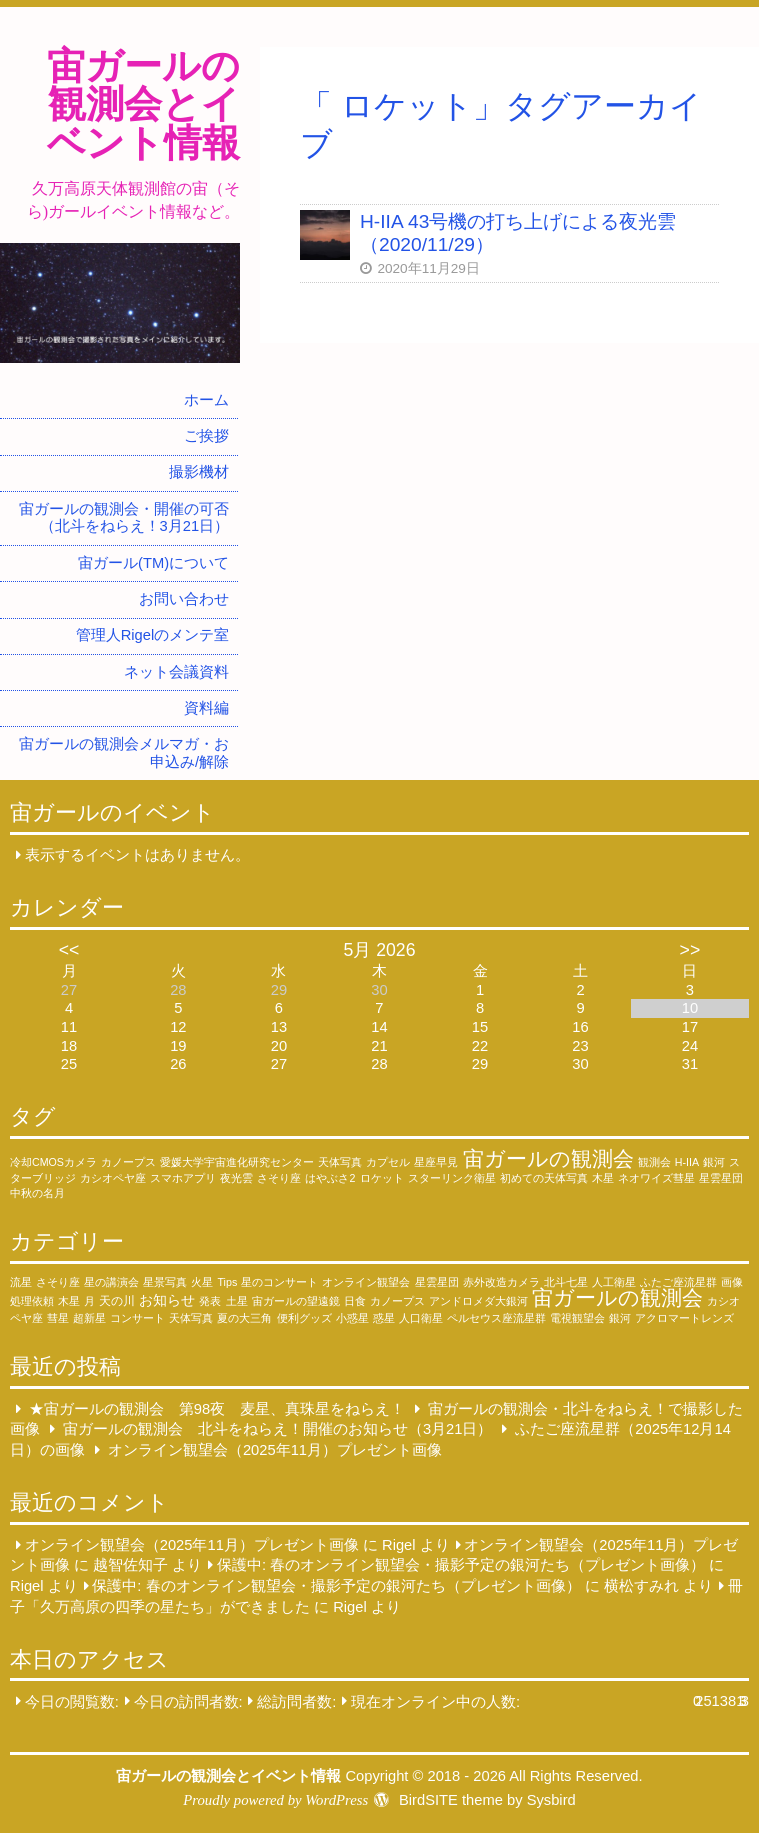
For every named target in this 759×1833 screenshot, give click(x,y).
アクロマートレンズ (684, 1318)
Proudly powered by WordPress (275, 1800)
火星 (202, 1282)
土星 (237, 1301)
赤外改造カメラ (501, 1282)
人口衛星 (421, 1318)
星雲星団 (721, 1178)
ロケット (382, 1178)
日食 (355, 1301)
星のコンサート (279, 1282)
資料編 (206, 708)
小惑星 (352, 1318)
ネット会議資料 (176, 672)
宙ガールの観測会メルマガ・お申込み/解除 (124, 753)
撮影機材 (199, 472)
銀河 (714, 1162)
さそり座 (279, 1178)
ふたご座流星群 (678, 1282)
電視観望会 (577, 1318)
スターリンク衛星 (452, 1178)
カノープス (128, 1162)
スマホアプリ (183, 1178)
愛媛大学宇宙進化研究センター (237, 1162)
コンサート (137, 1318)
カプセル (388, 1162)
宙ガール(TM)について (153, 563)
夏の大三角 (244, 1318)
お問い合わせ (184, 599)
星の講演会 (111, 1282)
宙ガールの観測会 (548, 1159)
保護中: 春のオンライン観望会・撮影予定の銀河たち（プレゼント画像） (461, 1565)
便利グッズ (304, 1318)
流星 (21, 1282)
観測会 (654, 1162)
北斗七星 (566, 1282)
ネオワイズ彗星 (656, 1178)
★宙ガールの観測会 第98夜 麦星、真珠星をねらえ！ (217, 1409)
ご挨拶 (206, 436)
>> (690, 950)
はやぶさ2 (330, 1178)
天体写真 (340, 1162)
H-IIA (687, 1162)
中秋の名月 (37, 1193)
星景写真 (165, 1282)
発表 (210, 1301)
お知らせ (167, 1300)
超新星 (89, 1318)
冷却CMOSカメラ (53, 1162)
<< (69, 950)
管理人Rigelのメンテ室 (153, 635)
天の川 (117, 1300)
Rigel (399, 1545)
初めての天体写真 (544, 1178)
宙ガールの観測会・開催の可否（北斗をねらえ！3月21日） (124, 518)
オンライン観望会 (366, 1282)
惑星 (384, 1318)
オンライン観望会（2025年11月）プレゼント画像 (275, 1450)
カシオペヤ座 (113, 1178)
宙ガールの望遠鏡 (296, 1301)
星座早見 (436, 1162)
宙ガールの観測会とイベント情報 (143, 104)
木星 (603, 1178)
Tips (227, 1282)
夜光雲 (236, 1178)
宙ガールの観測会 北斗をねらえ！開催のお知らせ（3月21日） (278, 1429)
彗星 (58, 1318)
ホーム (206, 400)
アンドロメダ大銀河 (478, 1301)
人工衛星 (614, 1282)
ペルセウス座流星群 (496, 1318)
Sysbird (551, 1800)
